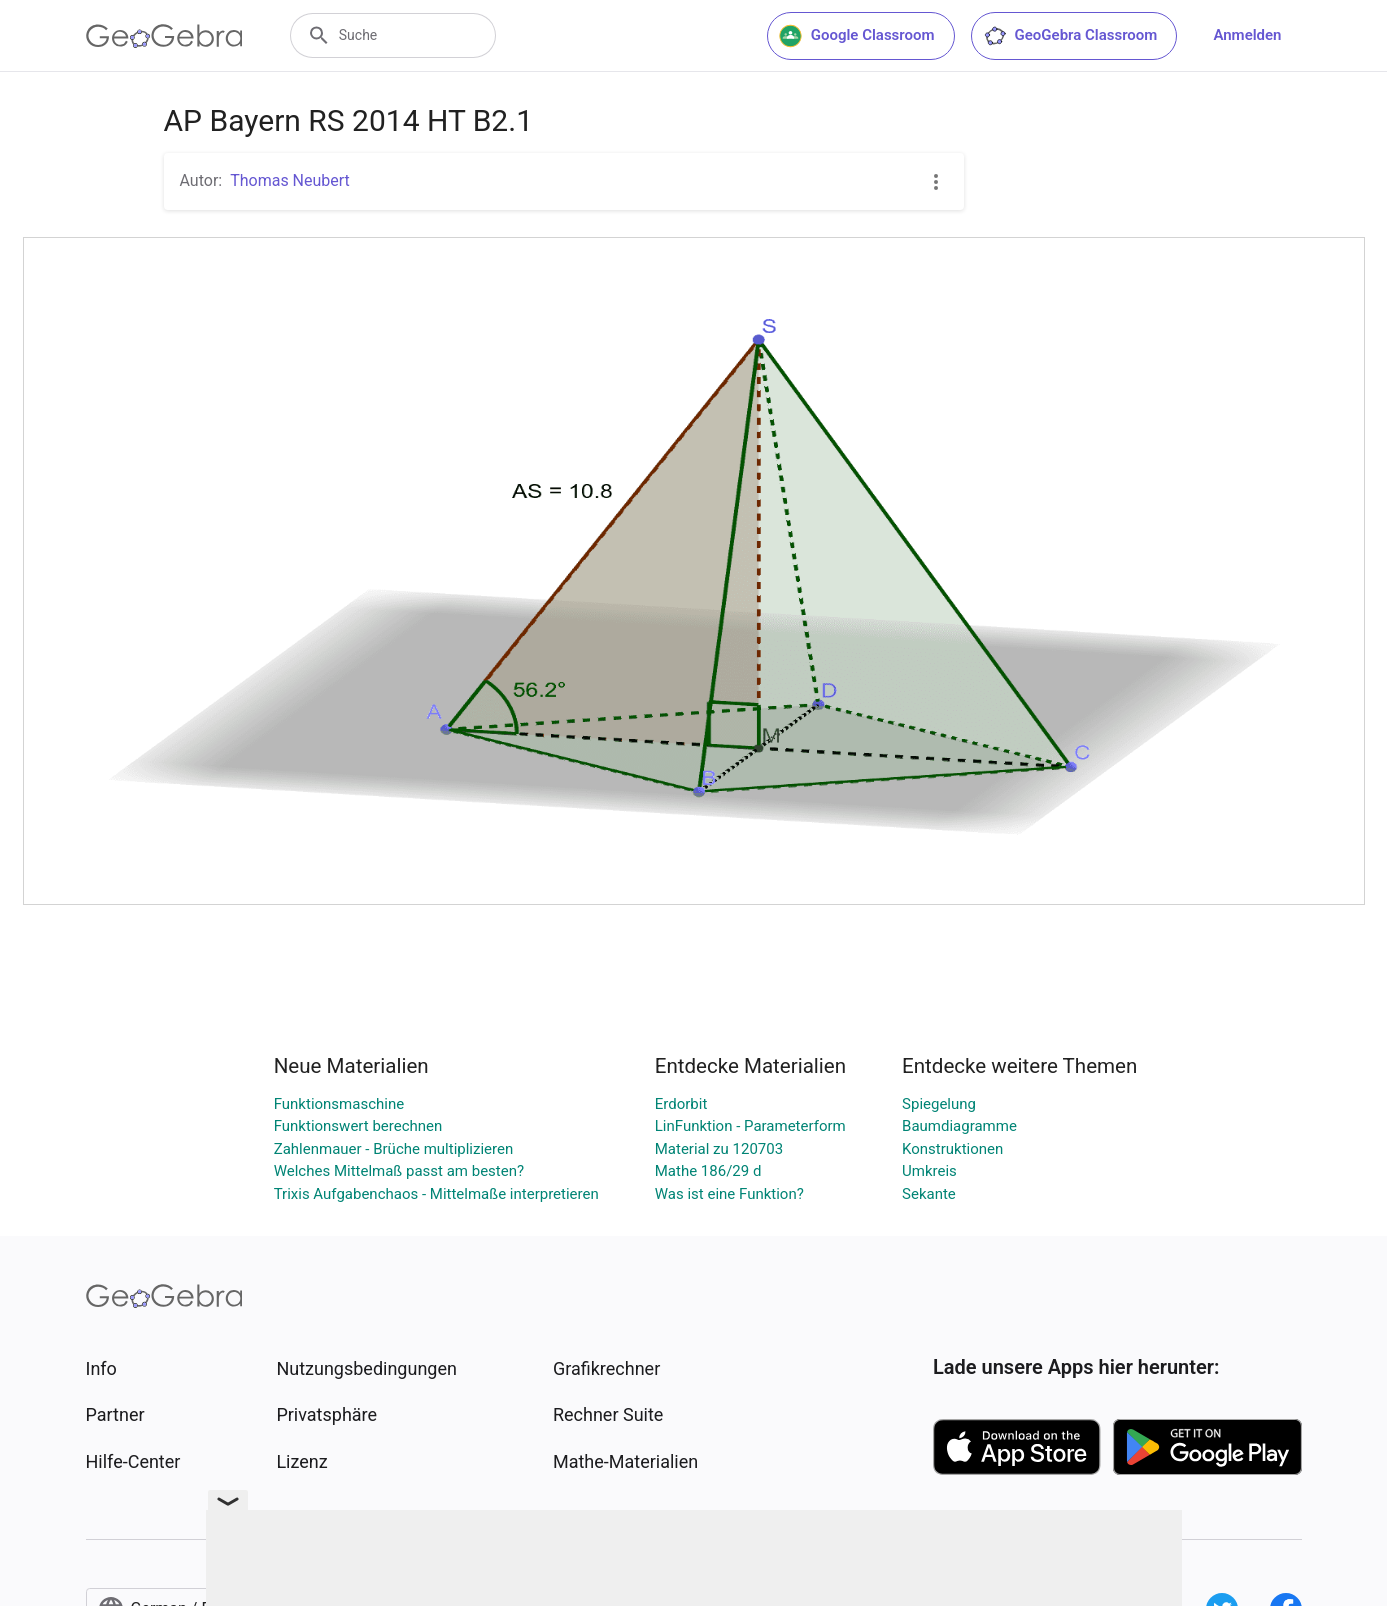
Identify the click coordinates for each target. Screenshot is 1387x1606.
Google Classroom (857, 36)
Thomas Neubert (290, 180)
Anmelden (1247, 35)
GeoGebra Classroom (1070, 36)
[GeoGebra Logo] (164, 36)
